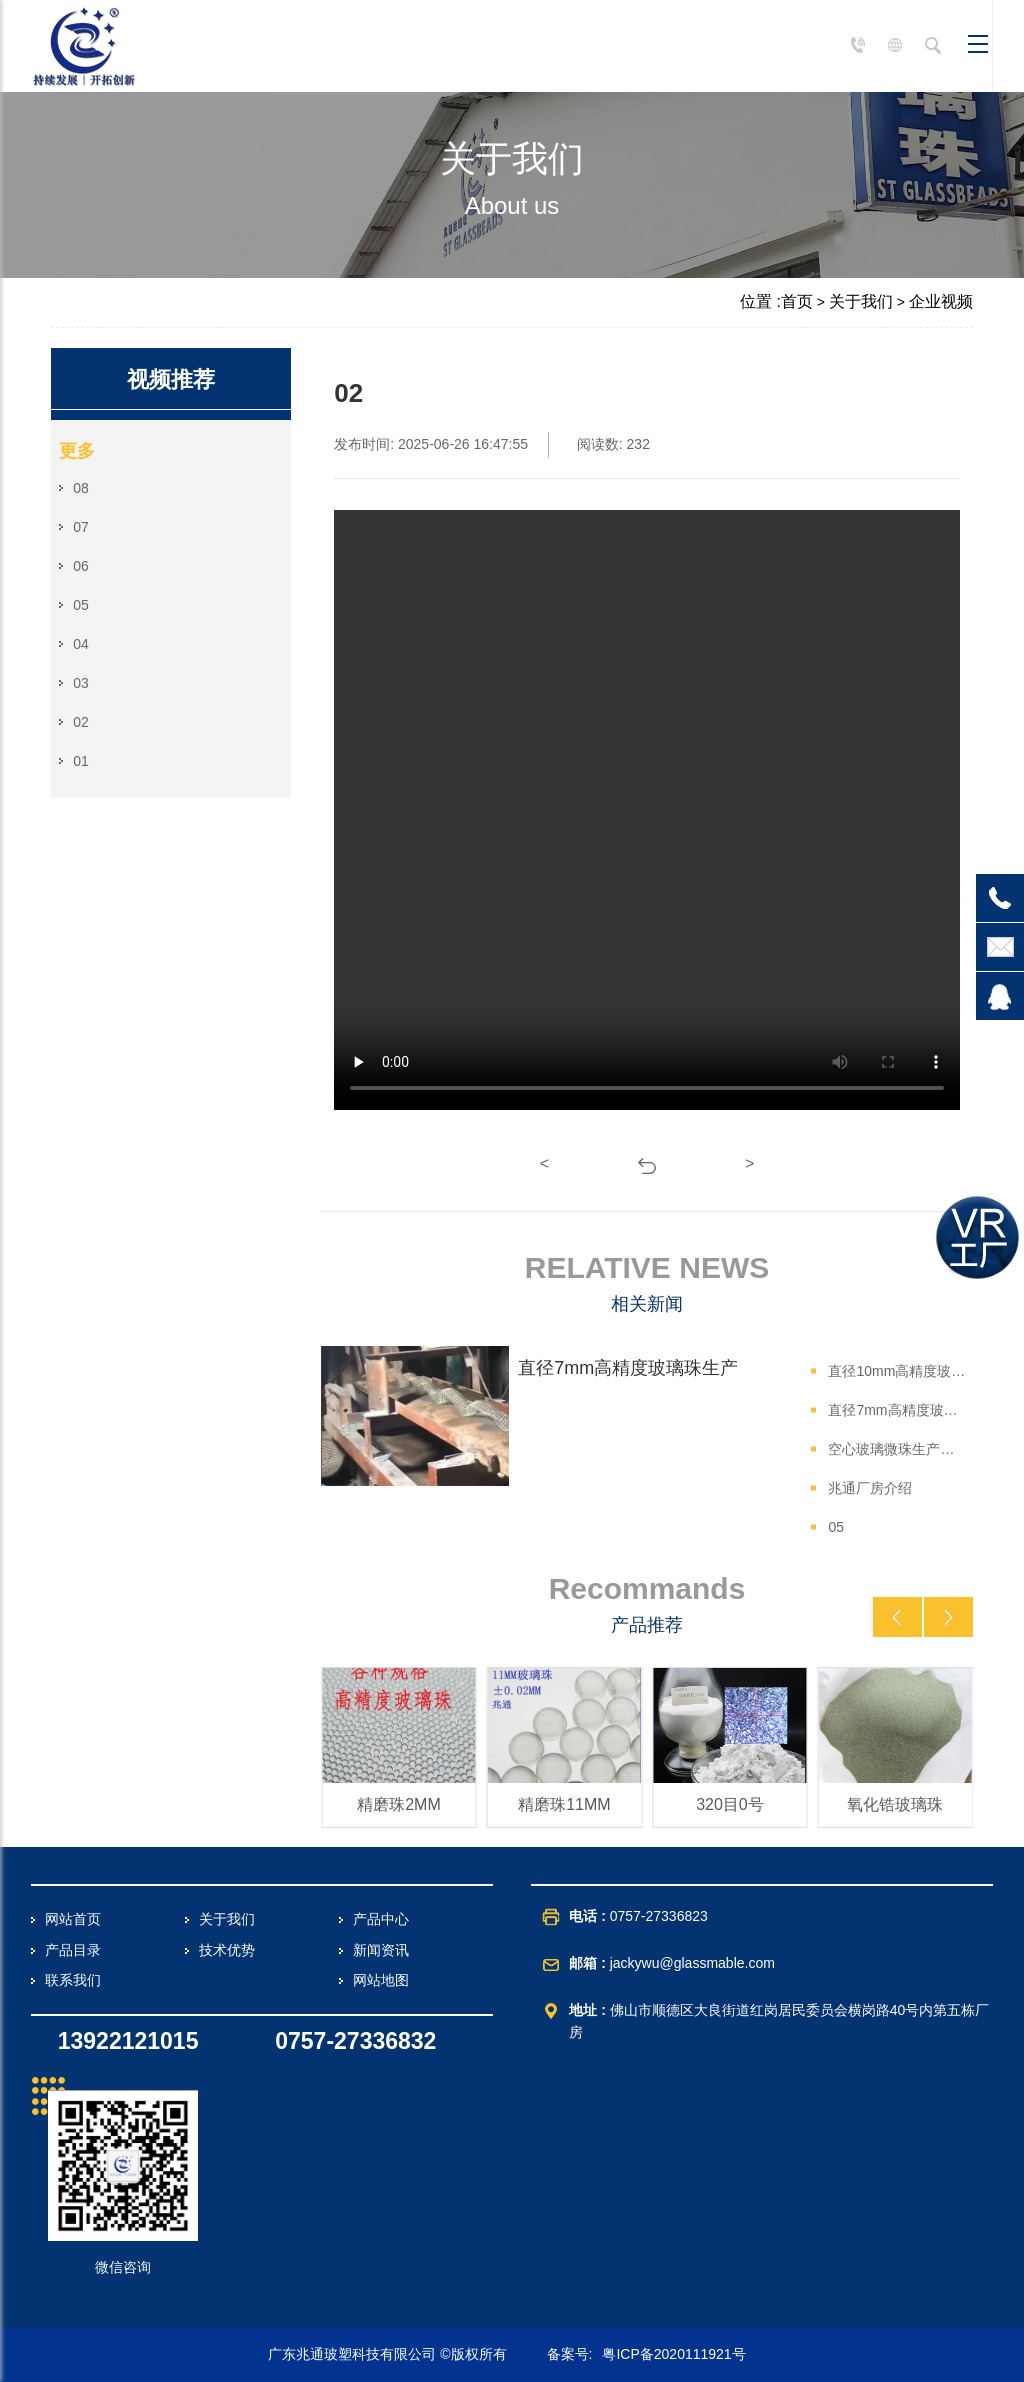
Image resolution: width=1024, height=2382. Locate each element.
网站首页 (73, 1919)
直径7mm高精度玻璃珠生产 (897, 1410)
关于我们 (861, 301)
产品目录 (73, 1950)
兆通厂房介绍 (870, 1488)
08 (81, 488)
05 (81, 605)
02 (81, 722)
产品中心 (381, 1919)
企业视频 (941, 301)
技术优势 (227, 1950)
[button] (897, 1617)
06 (81, 566)
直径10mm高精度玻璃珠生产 (897, 1371)
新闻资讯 (381, 1950)
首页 (797, 301)
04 (81, 644)
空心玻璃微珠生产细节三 (897, 1449)
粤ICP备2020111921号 (673, 2354)
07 (81, 527)
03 (81, 683)
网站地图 (381, 1980)
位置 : (760, 301)
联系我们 (73, 1980)
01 (81, 761)
